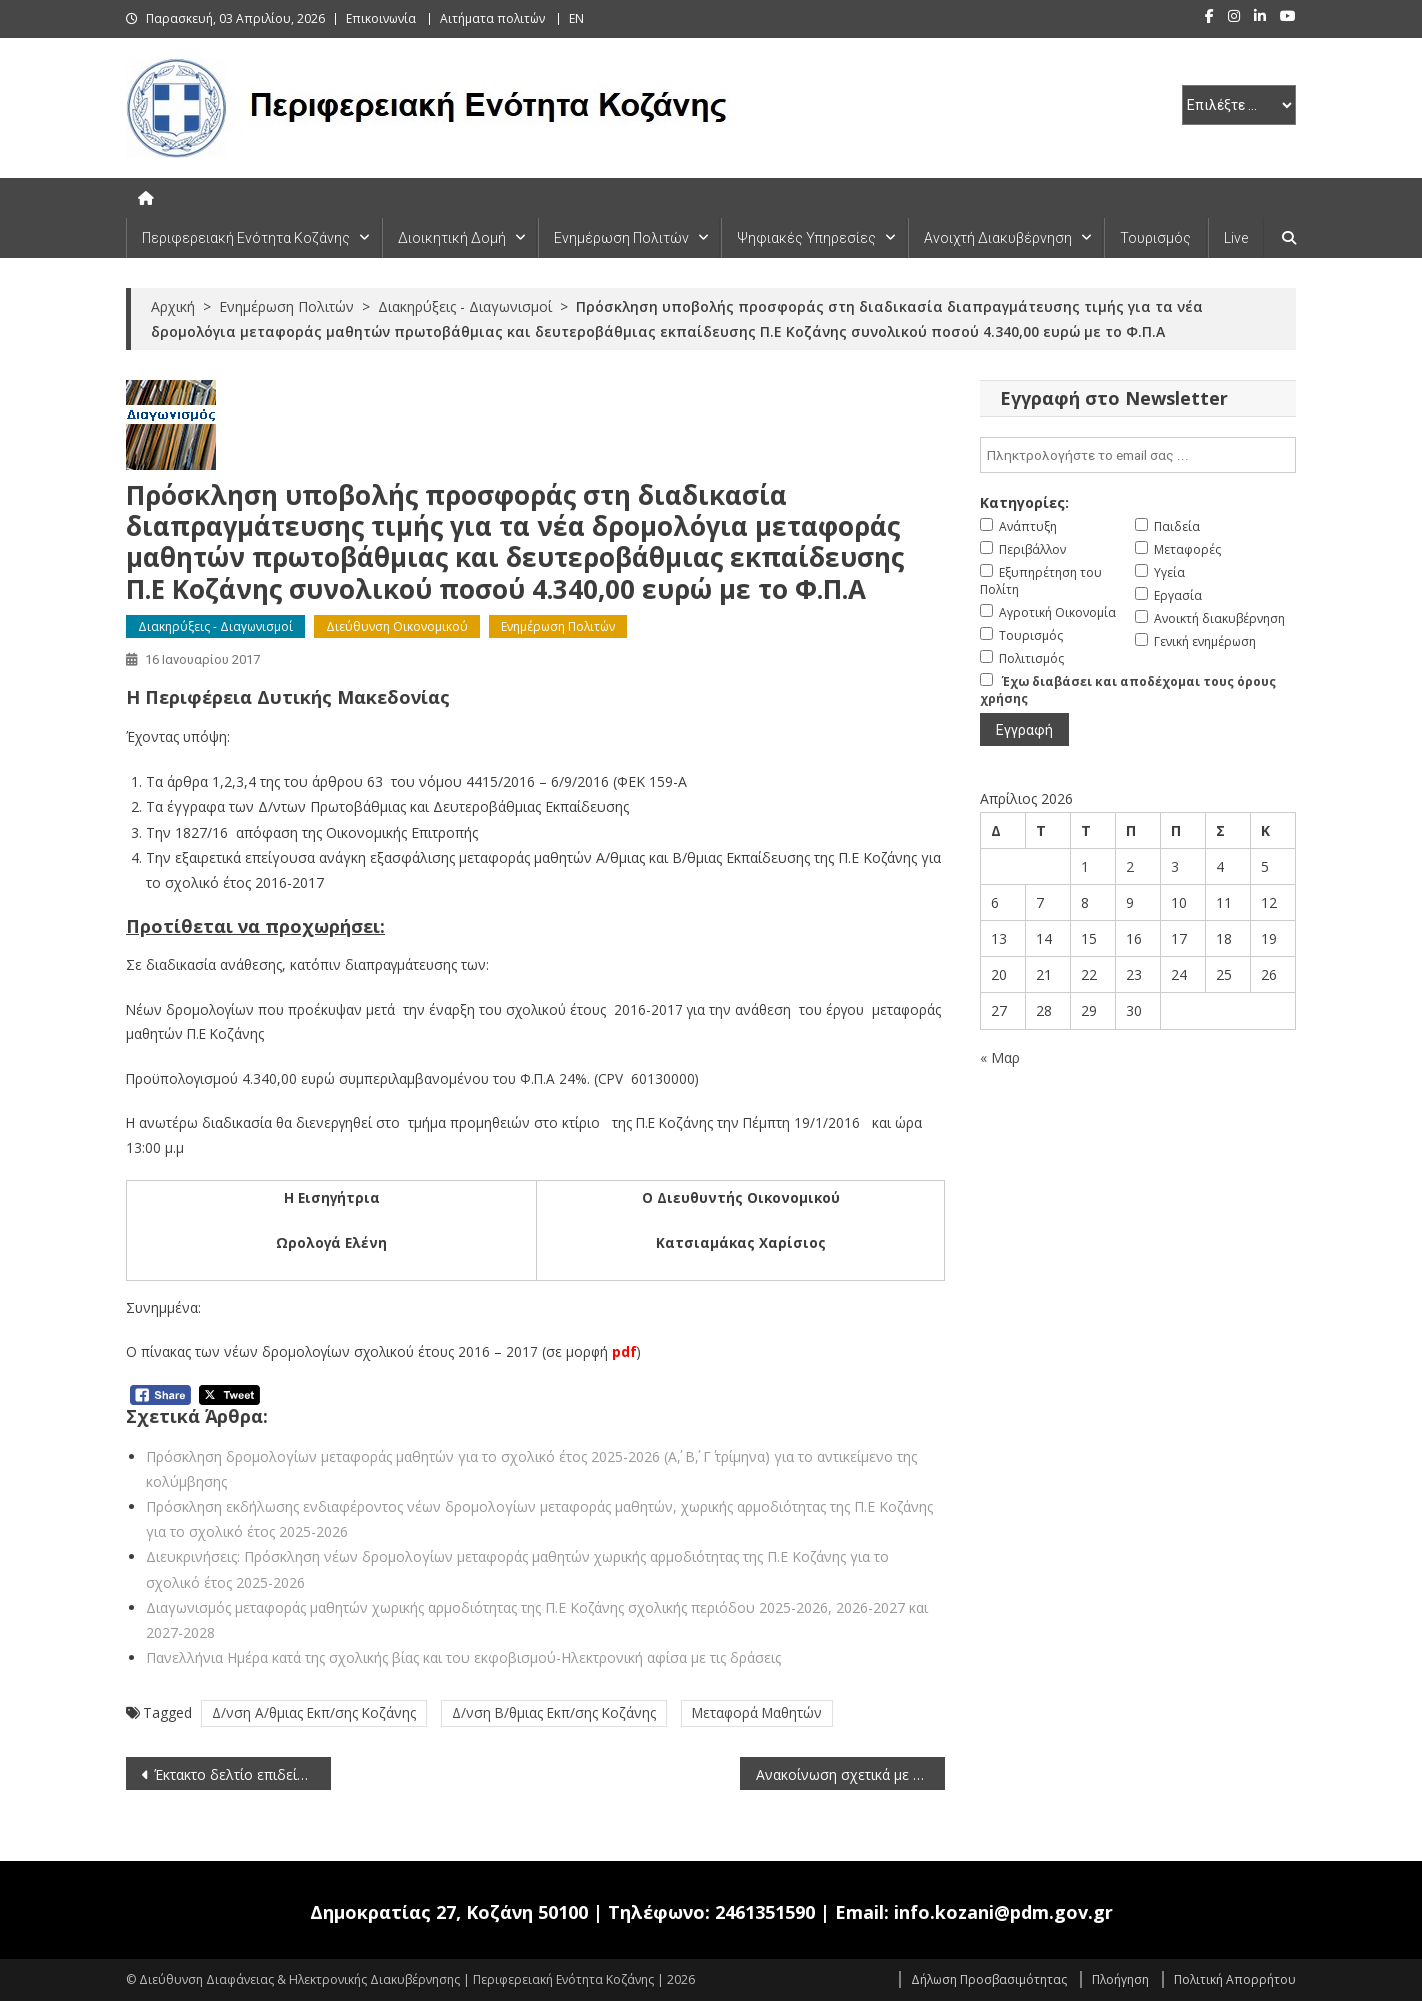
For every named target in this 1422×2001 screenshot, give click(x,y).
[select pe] (1239, 105)
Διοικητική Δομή (452, 238)
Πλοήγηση (1120, 1979)
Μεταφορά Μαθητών (757, 1712)
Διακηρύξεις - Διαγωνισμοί (215, 626)
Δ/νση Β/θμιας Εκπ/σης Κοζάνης (554, 1712)
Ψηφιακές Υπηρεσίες (806, 238)
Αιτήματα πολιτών (492, 18)
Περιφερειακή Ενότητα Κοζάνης (246, 238)
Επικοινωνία (381, 18)
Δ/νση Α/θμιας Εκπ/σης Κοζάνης (314, 1712)
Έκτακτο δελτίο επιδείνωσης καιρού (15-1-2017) (242, 1774)
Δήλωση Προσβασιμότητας (989, 1979)
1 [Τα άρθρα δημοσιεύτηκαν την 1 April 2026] (1085, 866)
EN (576, 18)
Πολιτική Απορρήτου (1235, 1979)
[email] (1138, 455)
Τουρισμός (1155, 238)
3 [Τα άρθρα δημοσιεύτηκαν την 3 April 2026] (1175, 866)
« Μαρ (1000, 1057)
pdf (624, 1351)
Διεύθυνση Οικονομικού (397, 626)
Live (1236, 238)
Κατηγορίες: (1024, 502)
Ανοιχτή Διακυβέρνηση (998, 238)
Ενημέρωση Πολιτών (621, 238)
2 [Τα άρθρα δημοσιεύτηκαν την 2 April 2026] (1130, 866)
